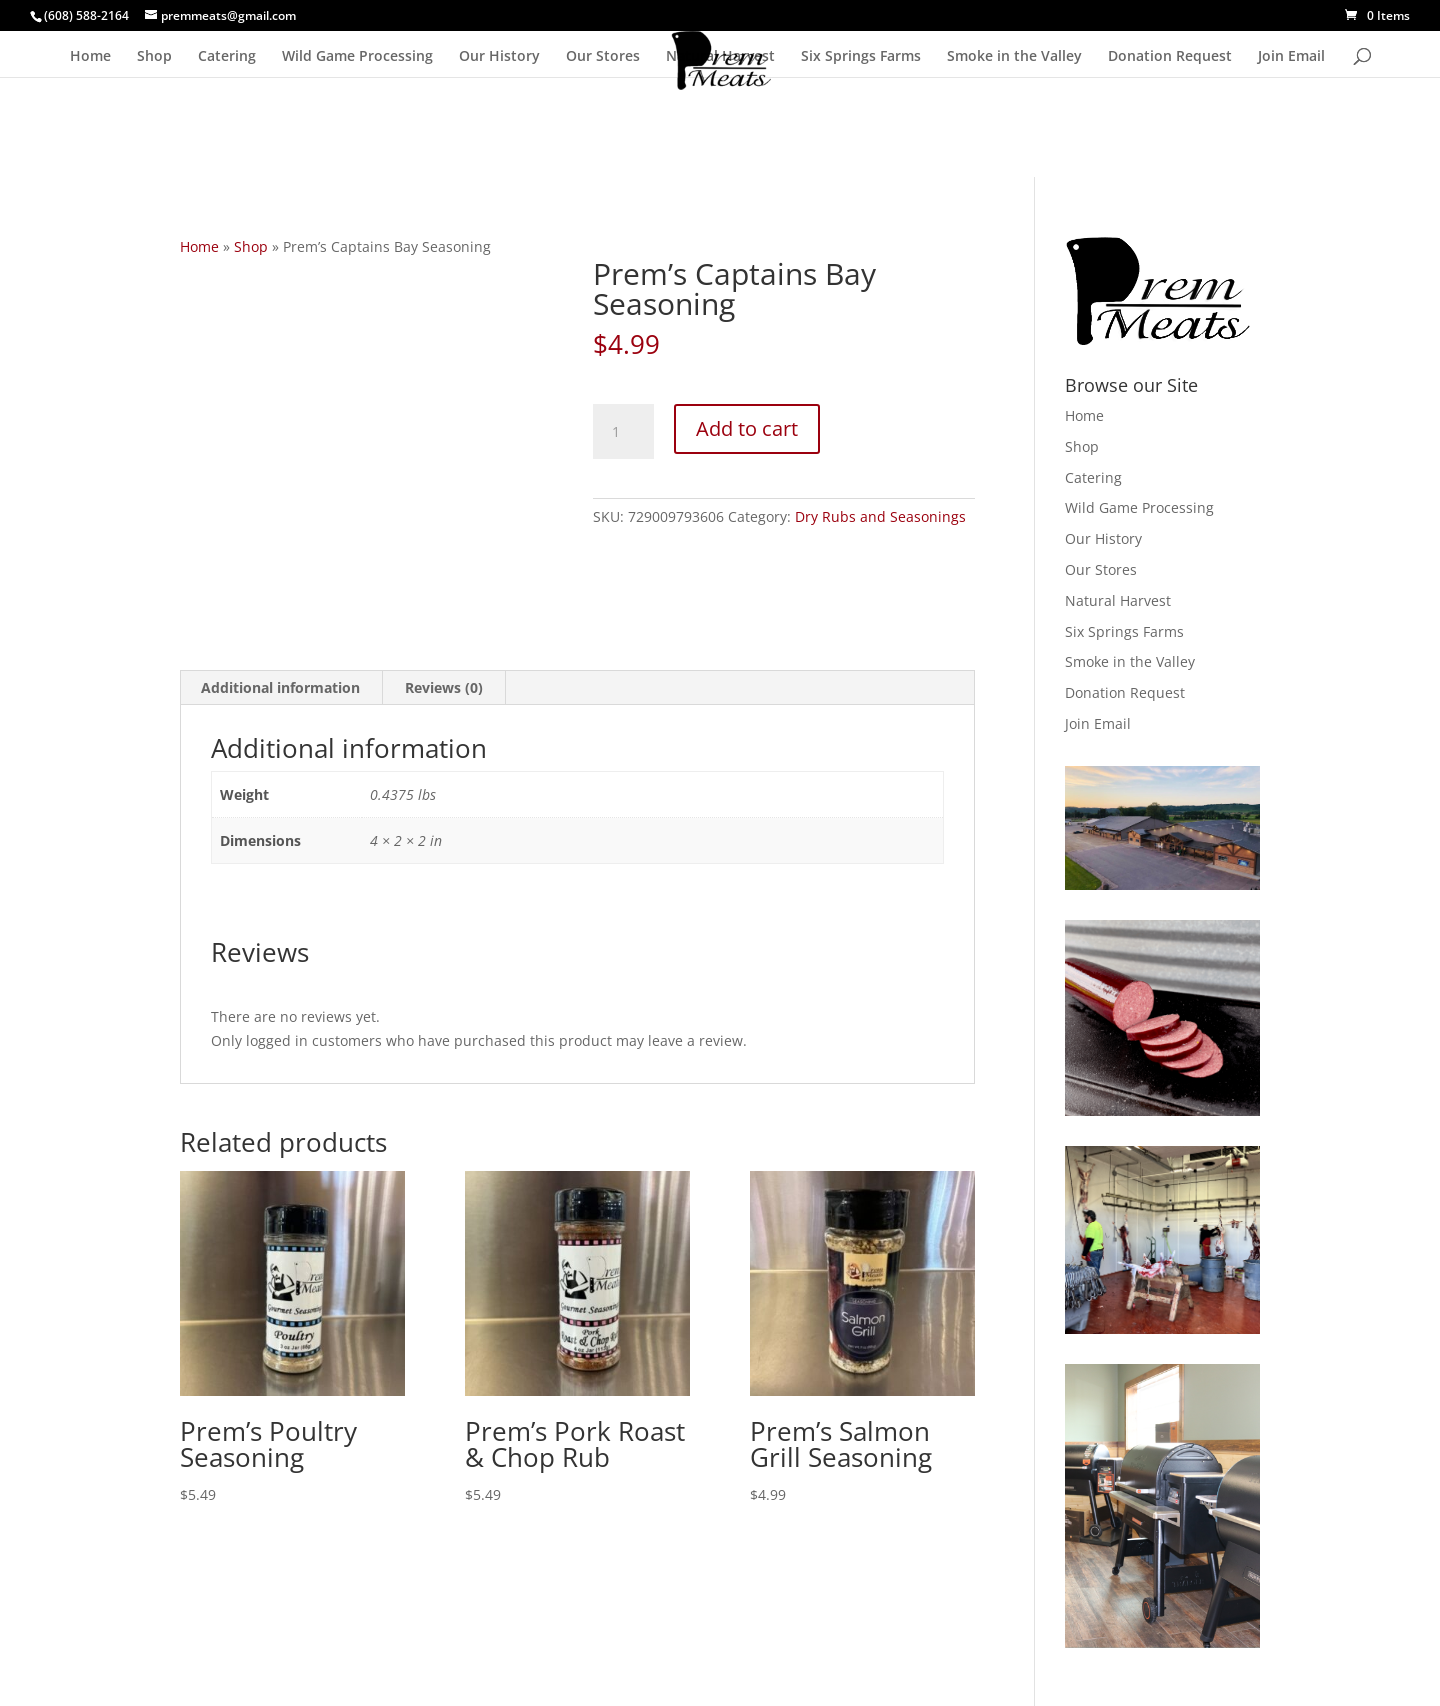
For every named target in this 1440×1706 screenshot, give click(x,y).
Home (90, 57)
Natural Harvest (720, 57)
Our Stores (603, 57)
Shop (154, 57)
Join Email (1291, 57)
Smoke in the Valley (1014, 57)
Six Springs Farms (861, 57)
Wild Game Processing (357, 57)
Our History (499, 57)
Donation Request (1170, 57)
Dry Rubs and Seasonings (880, 516)
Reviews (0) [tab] (444, 687)
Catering (227, 57)
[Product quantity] (623, 432)
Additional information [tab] (280, 687)
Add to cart (747, 428)
